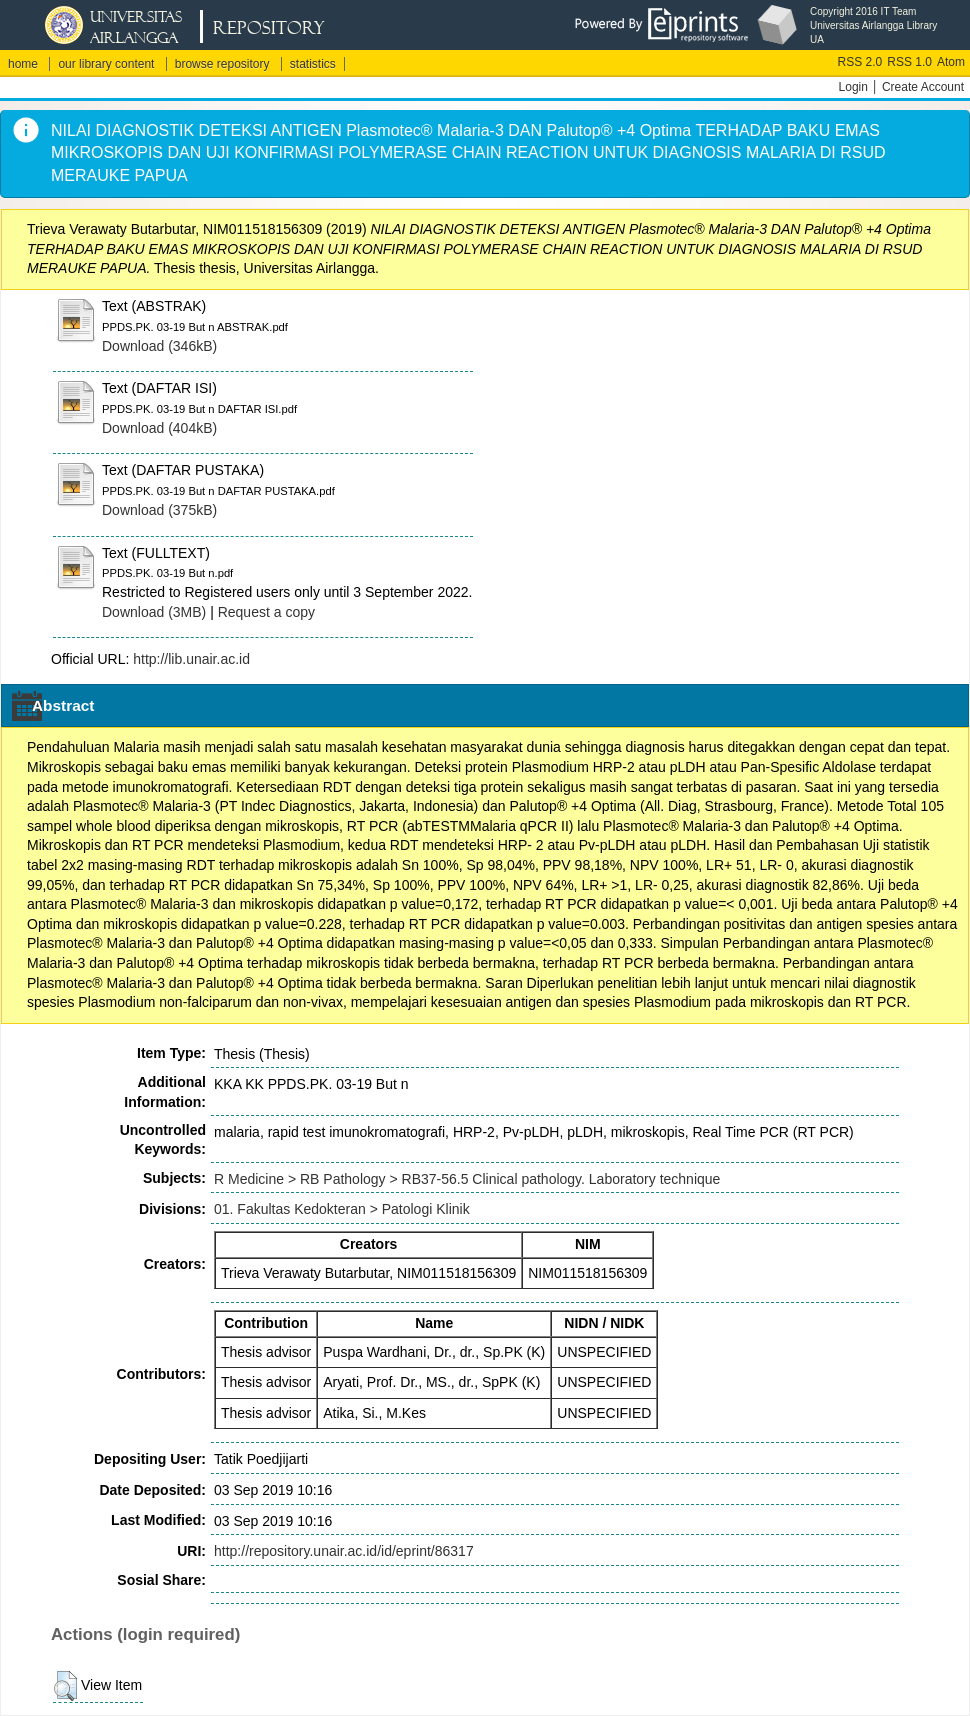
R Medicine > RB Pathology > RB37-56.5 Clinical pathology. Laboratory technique (467, 1179)
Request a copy (266, 612)
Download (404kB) (159, 428)
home (23, 64)
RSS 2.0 (860, 62)
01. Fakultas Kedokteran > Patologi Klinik (342, 1209)
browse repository (222, 64)
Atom (951, 62)
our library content (106, 64)
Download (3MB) (154, 612)
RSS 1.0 (909, 62)
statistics (313, 64)
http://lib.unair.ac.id (191, 659)
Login (853, 87)
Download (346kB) (159, 346)
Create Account (923, 87)
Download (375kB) (159, 510)
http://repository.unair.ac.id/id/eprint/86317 (344, 1551)
